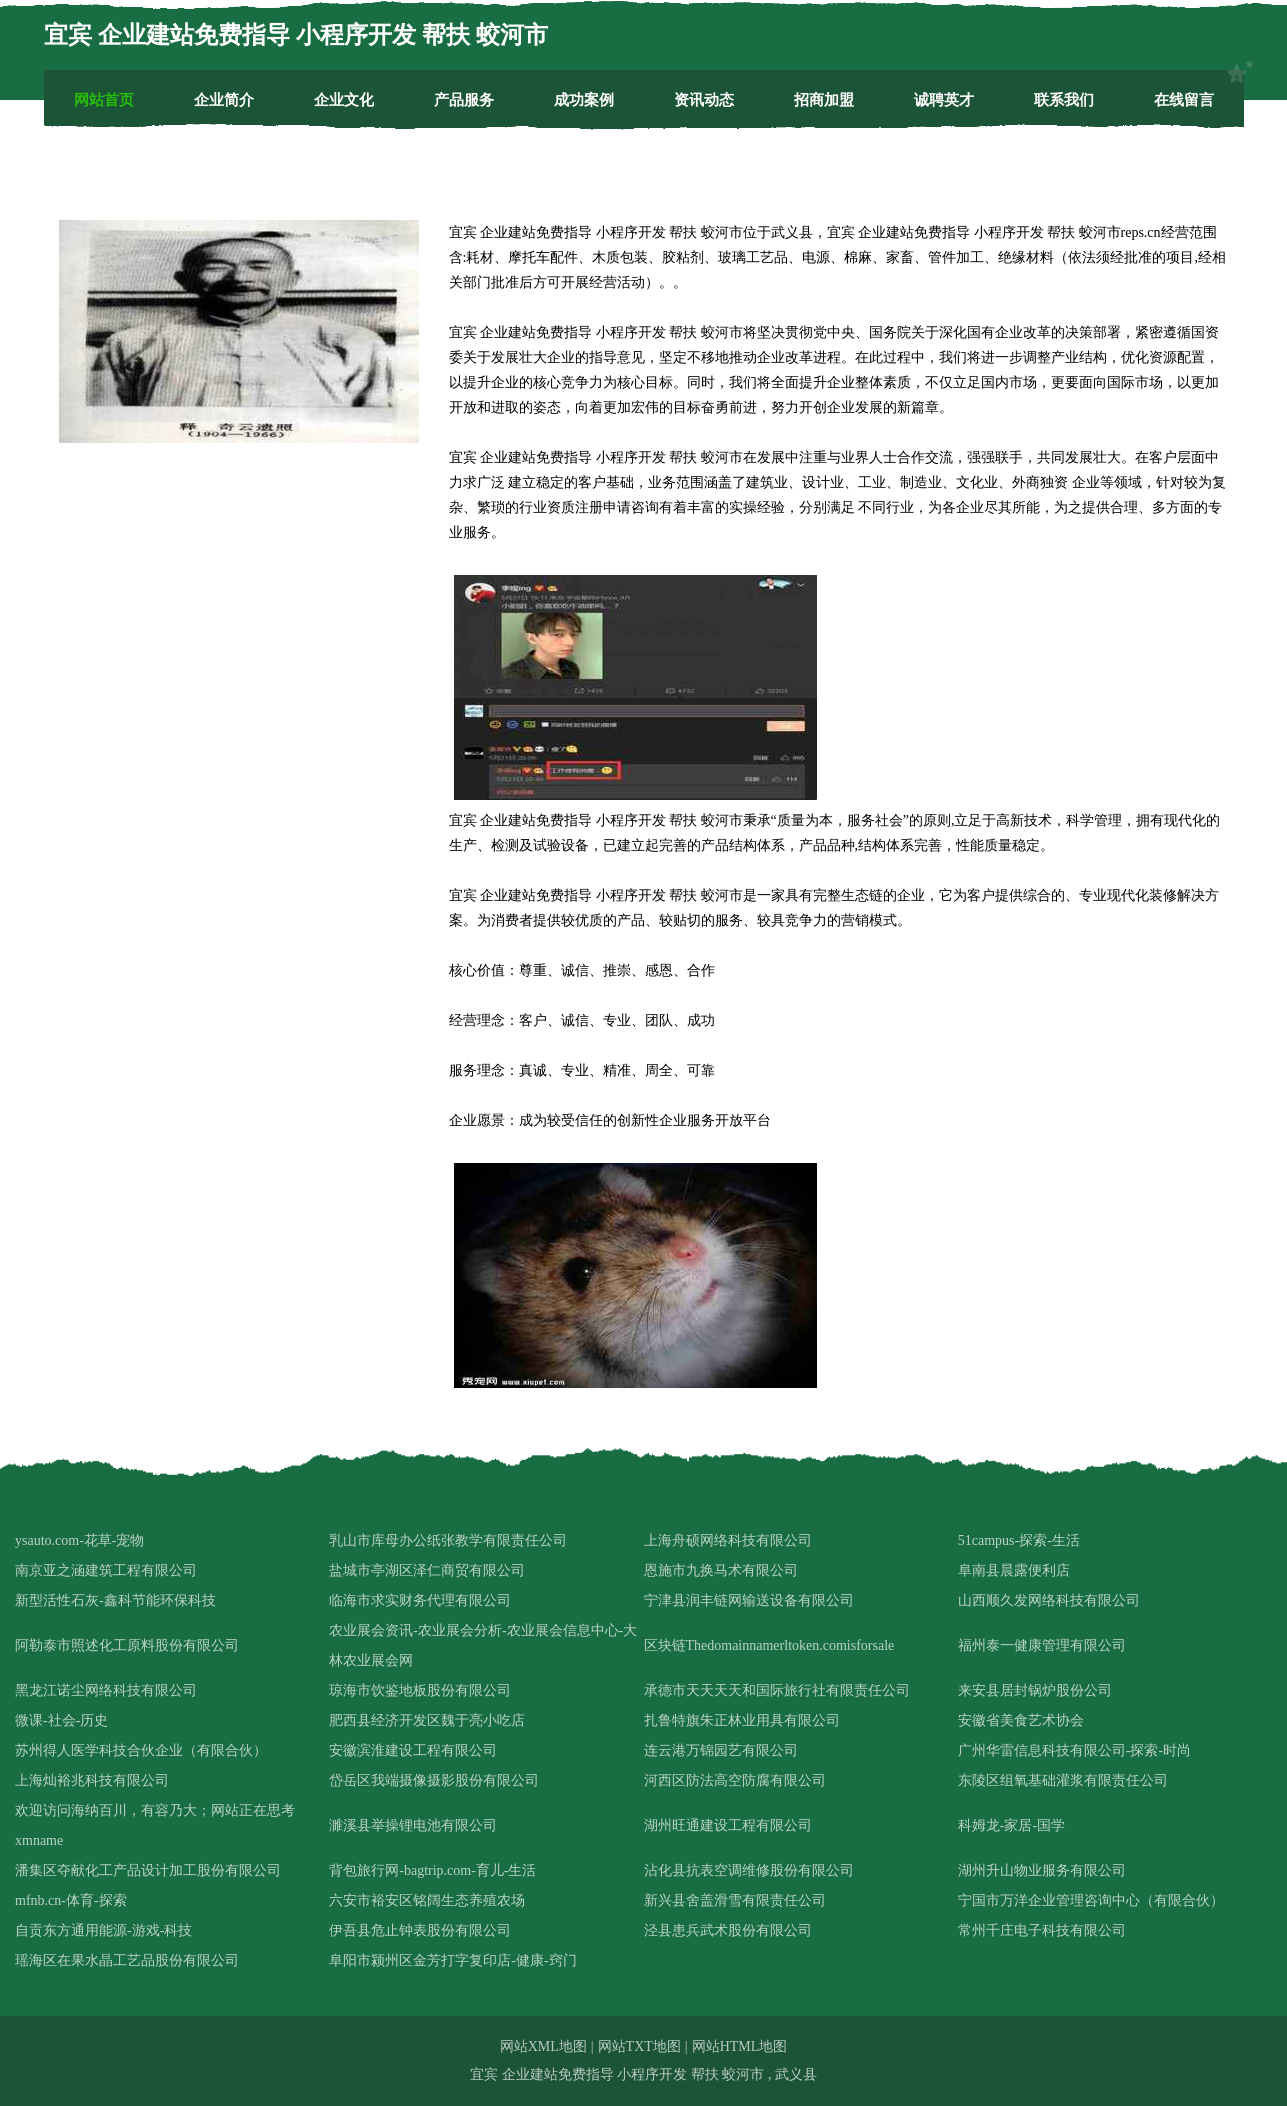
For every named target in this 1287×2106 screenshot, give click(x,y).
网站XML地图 (543, 2046)
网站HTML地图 (740, 2046)
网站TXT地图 (639, 2046)
